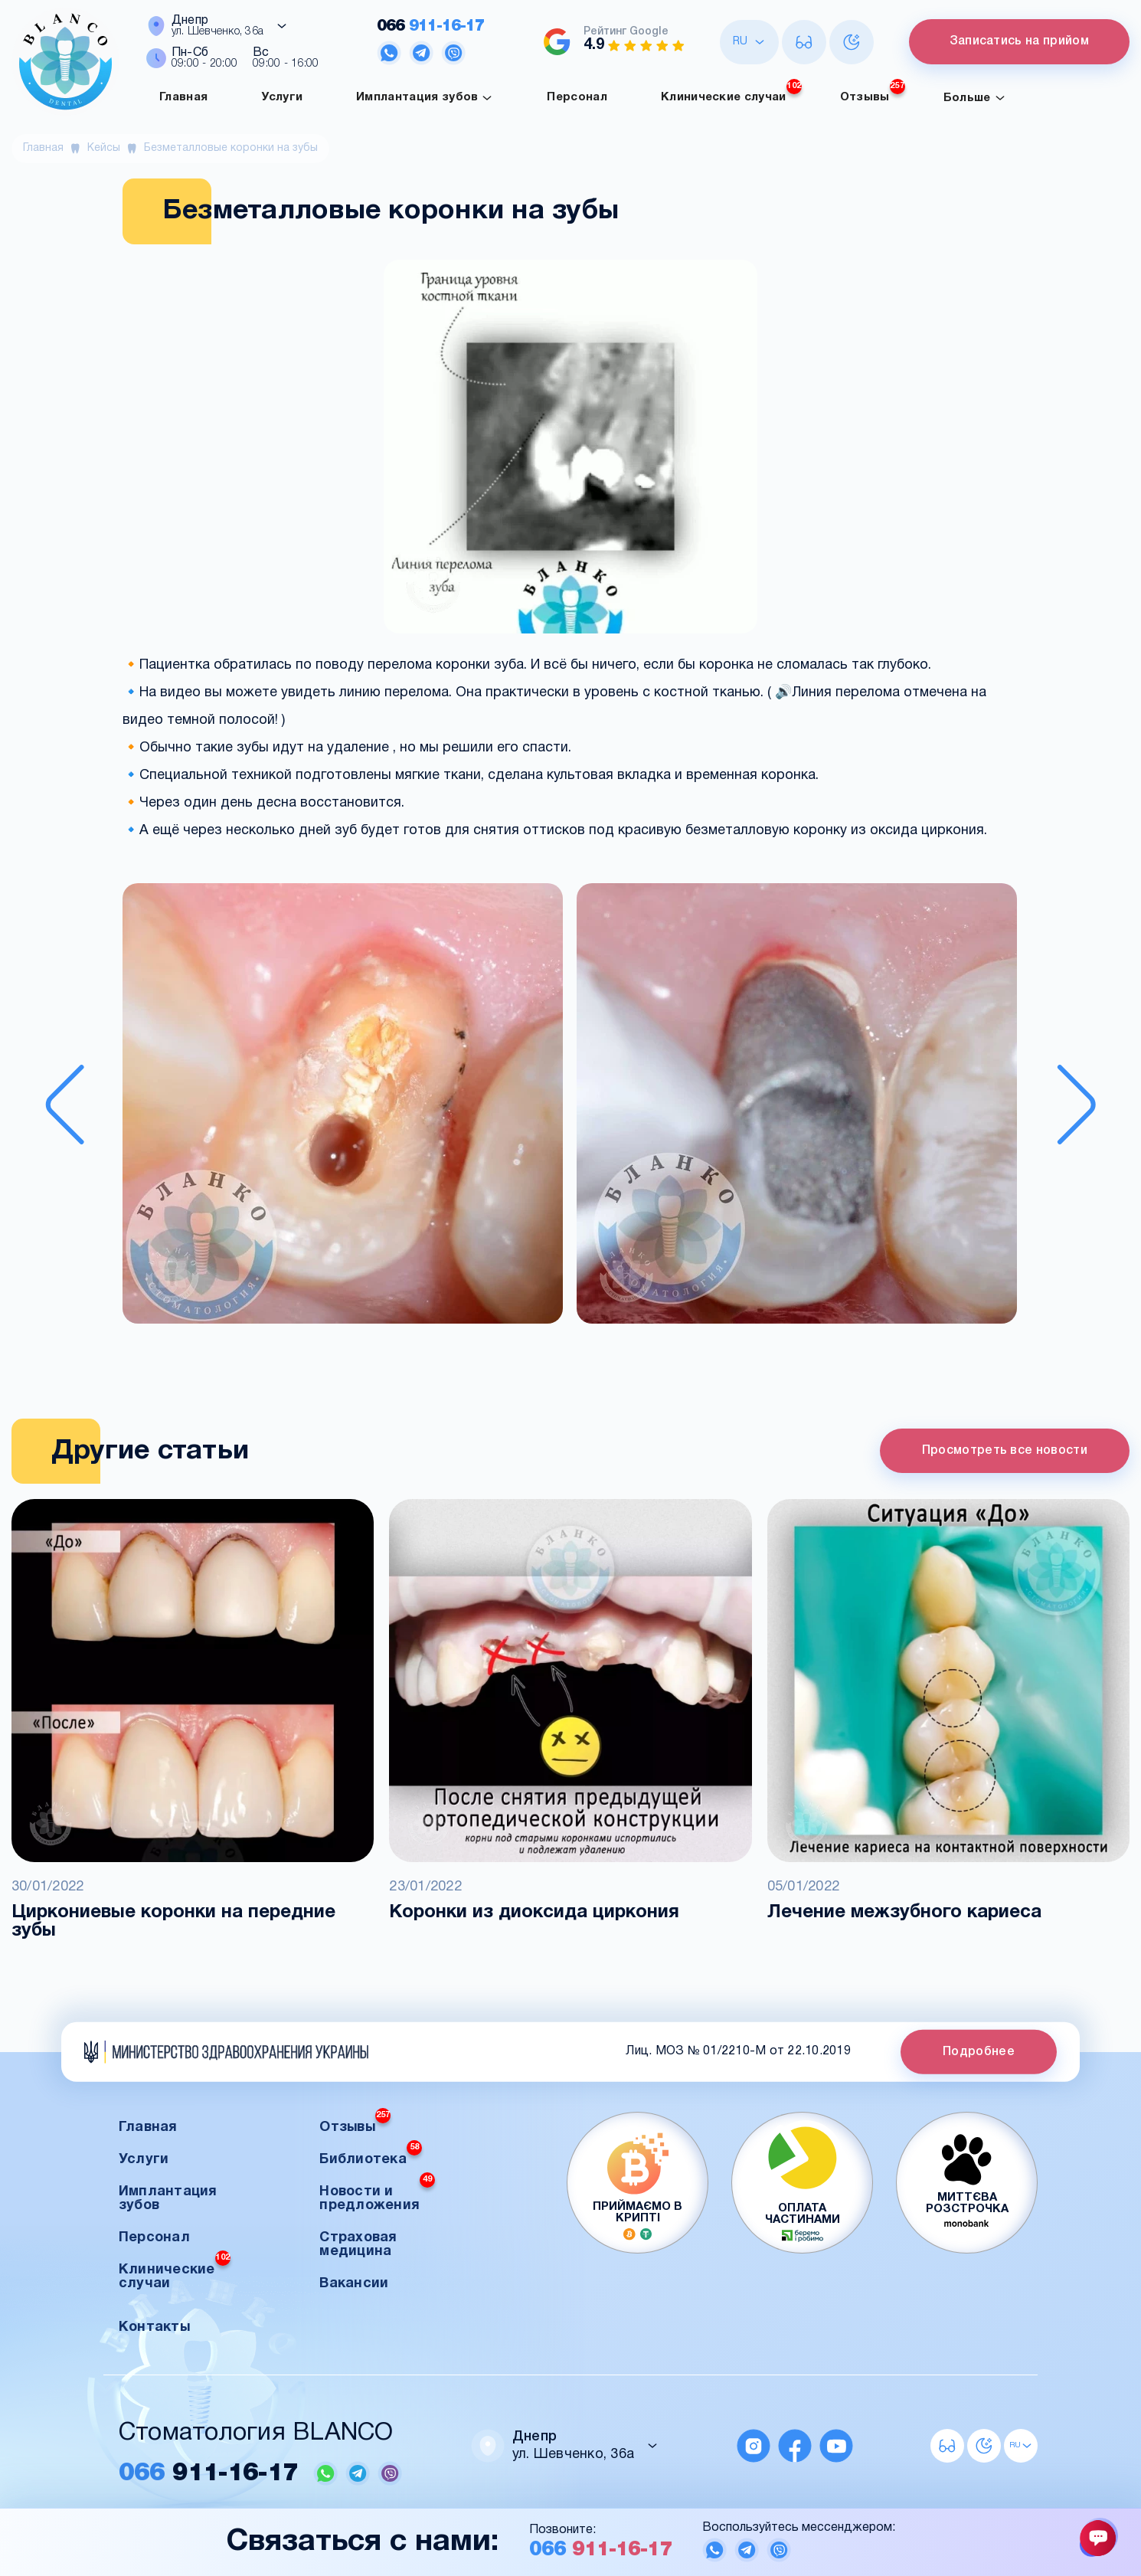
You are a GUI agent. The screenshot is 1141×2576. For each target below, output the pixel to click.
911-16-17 (429, 26)
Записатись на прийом (1017, 41)
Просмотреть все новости (1004, 1450)
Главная (183, 97)
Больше (974, 98)
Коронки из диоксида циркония (534, 1912)
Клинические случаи (731, 93)
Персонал (577, 97)
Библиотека (370, 2155)
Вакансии (353, 2283)
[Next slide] (1076, 1104)
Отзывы (872, 93)
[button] (343, 1105)
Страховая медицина (358, 2244)
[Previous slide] (64, 1104)
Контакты (154, 2327)
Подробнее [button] (979, 2051)
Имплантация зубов (424, 98)
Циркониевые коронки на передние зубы (173, 1921)
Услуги (281, 97)
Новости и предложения (377, 2194)
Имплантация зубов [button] (168, 2198)
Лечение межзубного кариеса (904, 1912)
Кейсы (103, 148)
